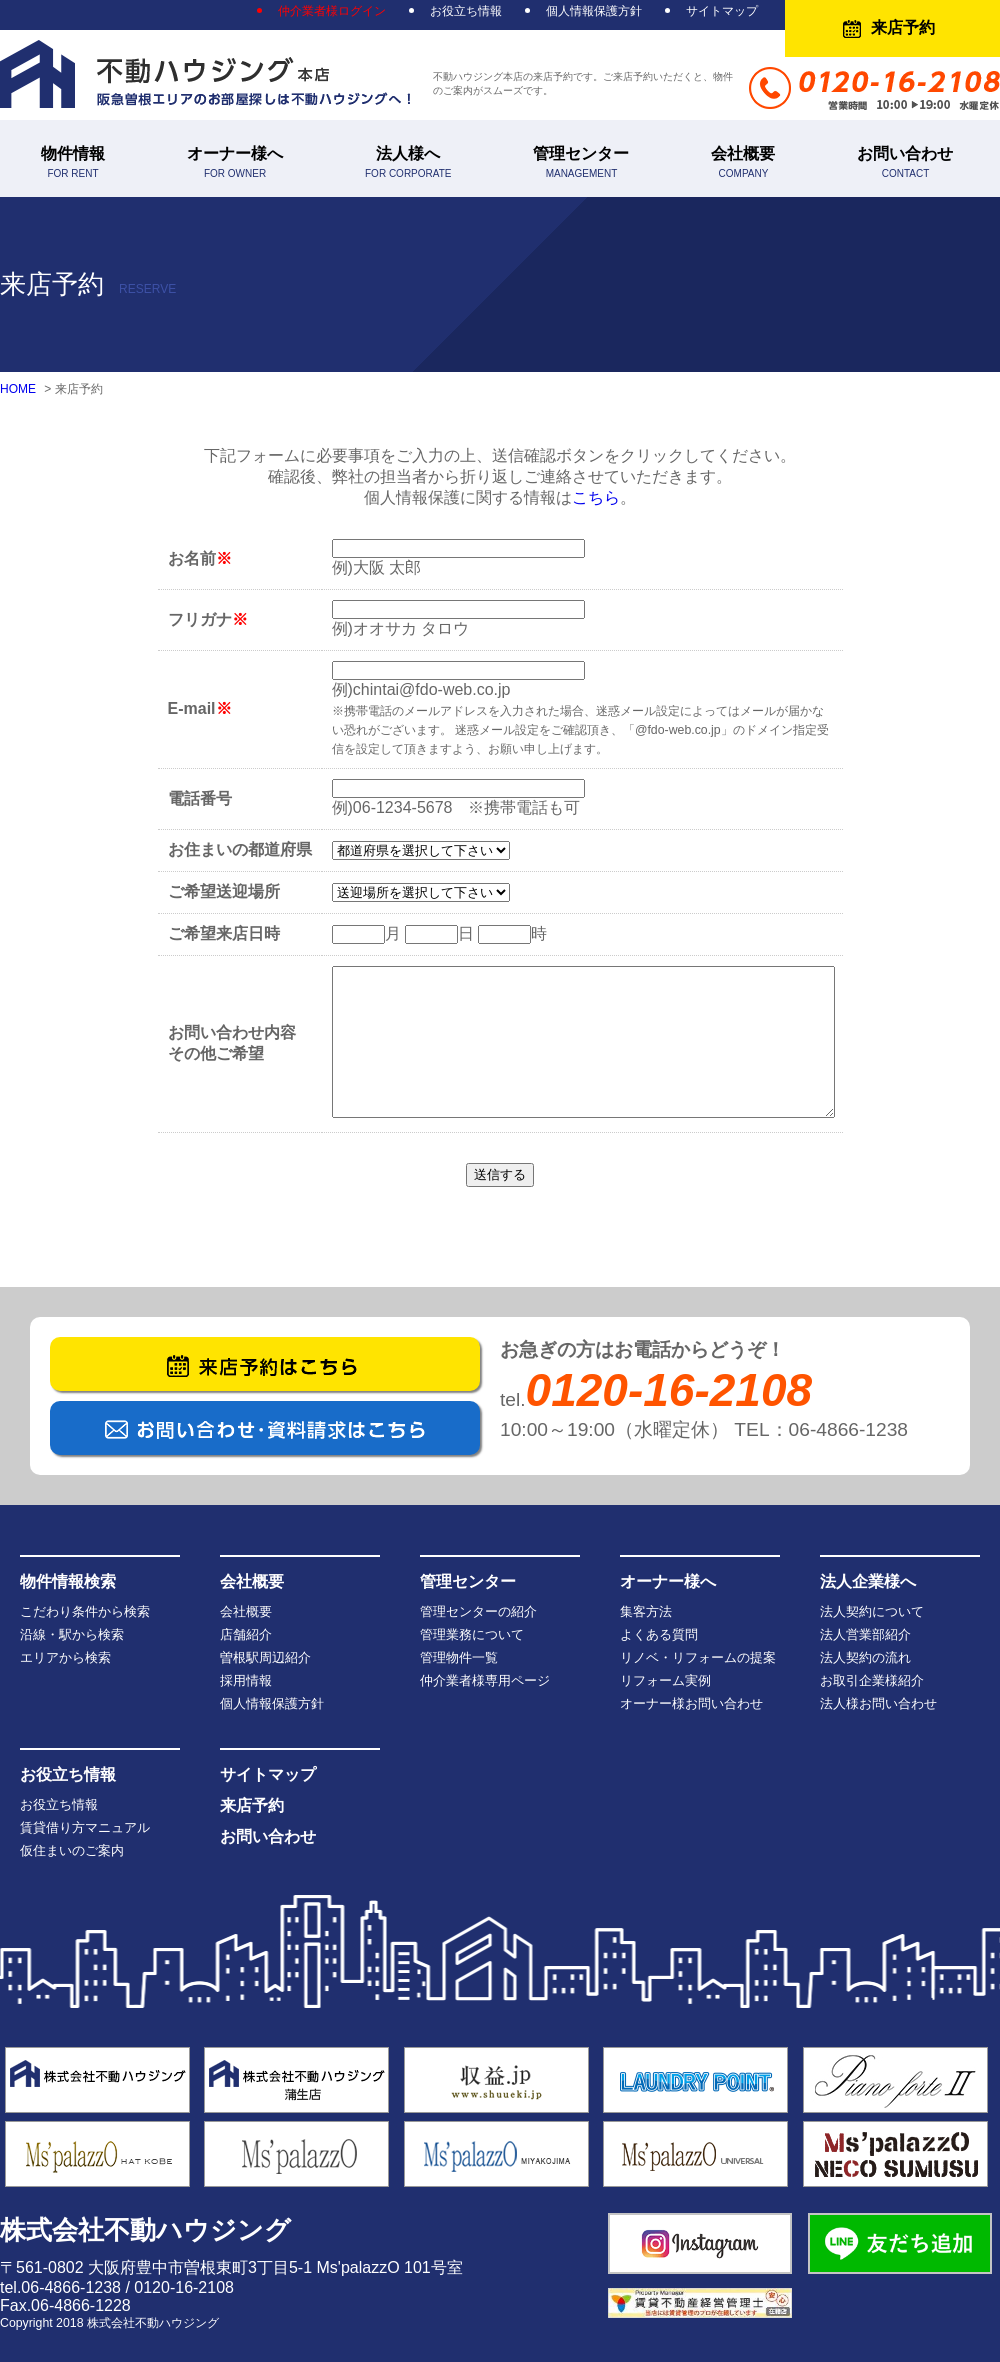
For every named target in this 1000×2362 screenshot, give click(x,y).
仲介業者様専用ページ (485, 1680)
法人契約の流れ (865, 1657)
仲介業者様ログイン (332, 11)
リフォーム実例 (665, 1680)
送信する (500, 1174)
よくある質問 (659, 1634)
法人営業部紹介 (865, 1634)
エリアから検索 (65, 1657)
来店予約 (903, 27)
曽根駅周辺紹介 (265, 1657)
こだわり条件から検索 (85, 1611)
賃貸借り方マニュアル (85, 1827)
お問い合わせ (905, 162)
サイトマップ (722, 11)
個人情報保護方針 (594, 11)
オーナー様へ (235, 162)
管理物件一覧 (459, 1657)
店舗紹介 (246, 1634)
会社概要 (743, 162)
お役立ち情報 (466, 11)
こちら (596, 497)
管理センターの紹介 (478, 1611)
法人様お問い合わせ (878, 1703)
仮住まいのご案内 (72, 1850)
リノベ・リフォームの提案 (698, 1657)
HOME (18, 389)
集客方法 (646, 1611)
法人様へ (408, 162)
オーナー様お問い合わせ (691, 1703)
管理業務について (472, 1634)
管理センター (581, 162)
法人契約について (872, 1611)
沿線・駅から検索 (72, 1634)
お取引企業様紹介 (872, 1680)
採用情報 (246, 1680)
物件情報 (73, 162)
